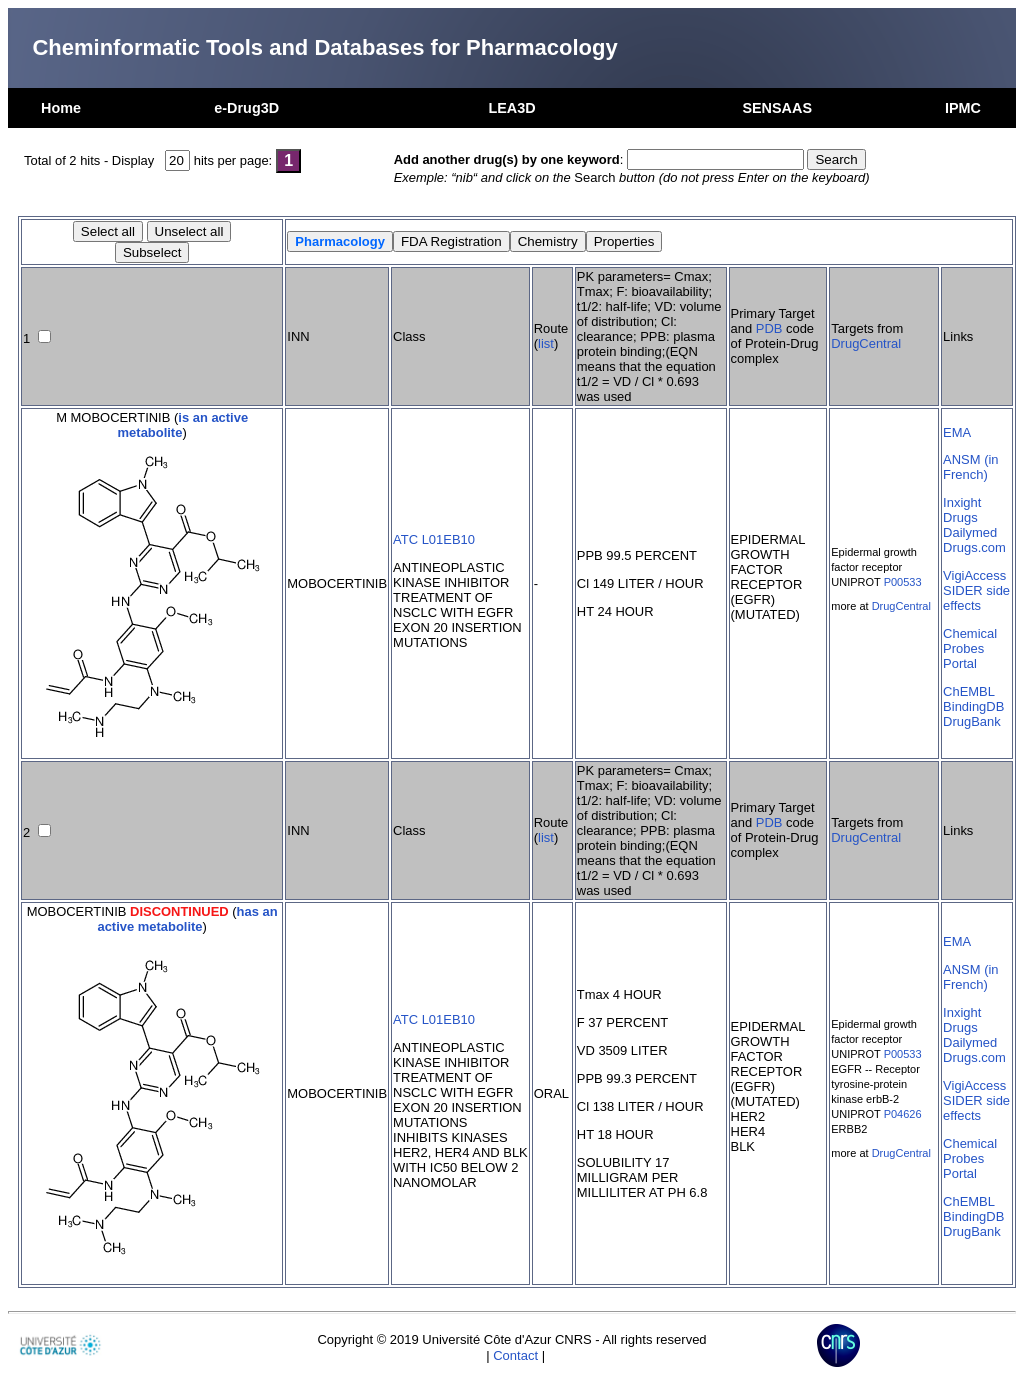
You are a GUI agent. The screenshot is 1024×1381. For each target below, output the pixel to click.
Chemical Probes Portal (970, 648)
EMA (957, 432)
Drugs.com (974, 547)
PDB (769, 328)
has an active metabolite (187, 919)
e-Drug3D (246, 108)
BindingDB (973, 706)
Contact (515, 1355)
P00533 (903, 582)
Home (61, 108)
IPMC (963, 108)
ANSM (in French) (970, 467)
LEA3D (511, 108)
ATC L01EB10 (434, 539)
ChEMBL (969, 691)
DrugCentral (866, 343)
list (546, 343)
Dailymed (970, 532)
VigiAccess (974, 575)
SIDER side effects (976, 598)
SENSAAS (777, 108)
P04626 (903, 1114)
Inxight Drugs (962, 510)
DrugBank (972, 721)
